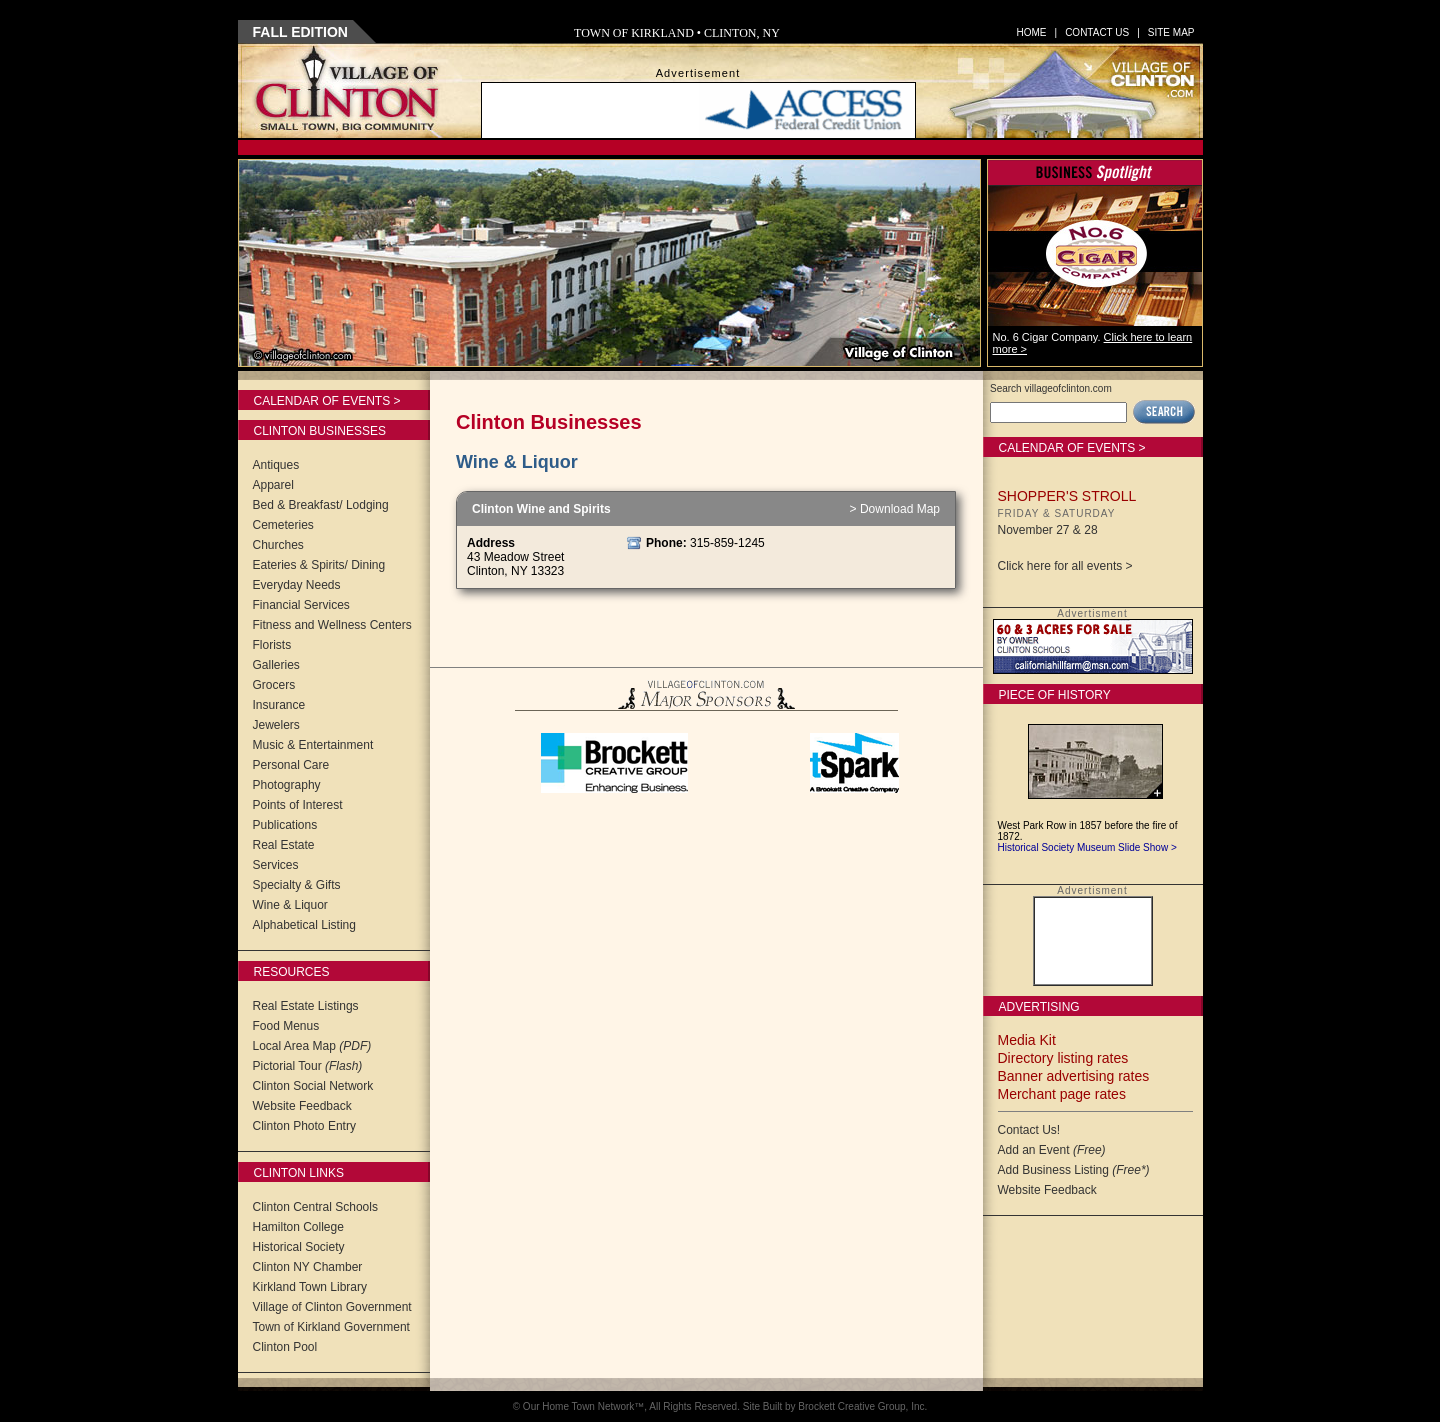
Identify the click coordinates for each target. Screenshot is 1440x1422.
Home (1032, 32)
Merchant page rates (1062, 1094)
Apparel (273, 485)
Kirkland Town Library (310, 1287)
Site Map (1171, 32)
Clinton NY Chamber (308, 1267)
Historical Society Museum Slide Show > (1087, 847)
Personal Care (291, 765)
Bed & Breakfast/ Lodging (321, 505)
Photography (287, 785)
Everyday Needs (297, 585)
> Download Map (895, 509)
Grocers (274, 685)
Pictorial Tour (308, 1066)
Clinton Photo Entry (304, 1126)
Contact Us (1097, 32)
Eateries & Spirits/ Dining (319, 565)
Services (276, 865)
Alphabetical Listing (304, 925)
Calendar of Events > (327, 401)
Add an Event (1052, 1150)
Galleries (276, 665)
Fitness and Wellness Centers (332, 625)
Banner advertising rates (1074, 1076)
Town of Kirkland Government (331, 1327)
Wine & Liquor (290, 905)
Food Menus (286, 1026)
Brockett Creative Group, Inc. (862, 1406)
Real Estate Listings (306, 1006)
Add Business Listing (1074, 1170)
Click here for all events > (1065, 566)
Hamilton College (298, 1227)
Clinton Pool (285, 1347)
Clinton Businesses (320, 431)
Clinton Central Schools (315, 1207)
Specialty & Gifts (297, 885)
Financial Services (301, 605)
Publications (285, 825)
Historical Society (299, 1247)
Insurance (279, 705)
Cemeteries (283, 525)
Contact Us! (1029, 1130)
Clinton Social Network (313, 1086)
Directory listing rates (1063, 1058)
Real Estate (284, 845)
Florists (272, 645)
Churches (278, 545)
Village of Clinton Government (332, 1307)
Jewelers (276, 725)
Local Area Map (312, 1046)
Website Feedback (302, 1106)
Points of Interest (298, 805)
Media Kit (1027, 1040)
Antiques (276, 465)
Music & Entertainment (313, 745)
